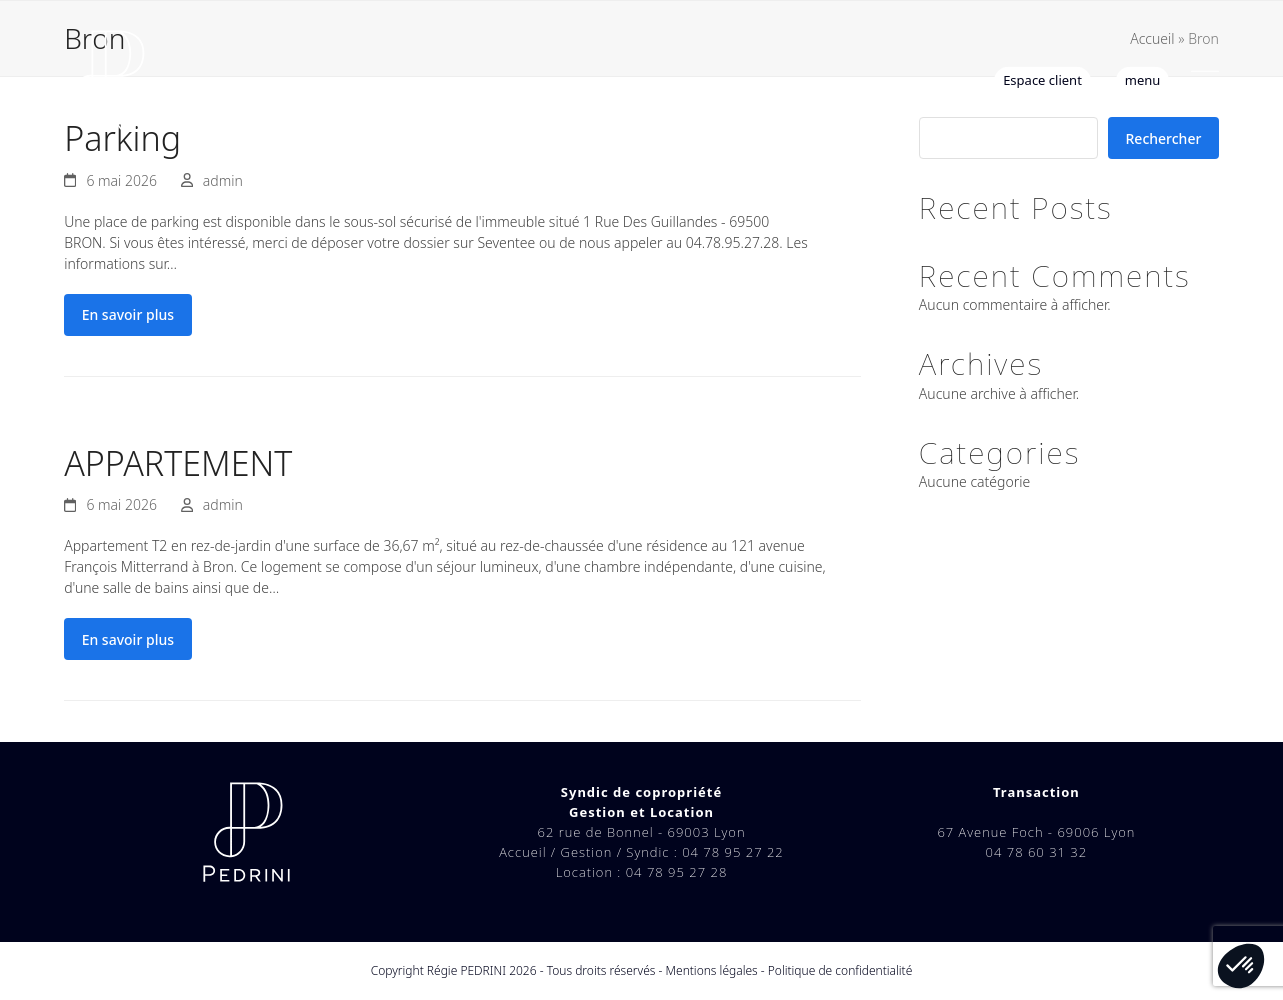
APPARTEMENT (178, 463)
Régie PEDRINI (466, 970)
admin (223, 180)
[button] (1205, 80)
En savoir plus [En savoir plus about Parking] (128, 314)
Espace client (1042, 80)
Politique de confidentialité (840, 970)
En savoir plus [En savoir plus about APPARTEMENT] (128, 639)
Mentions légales (712, 970)
